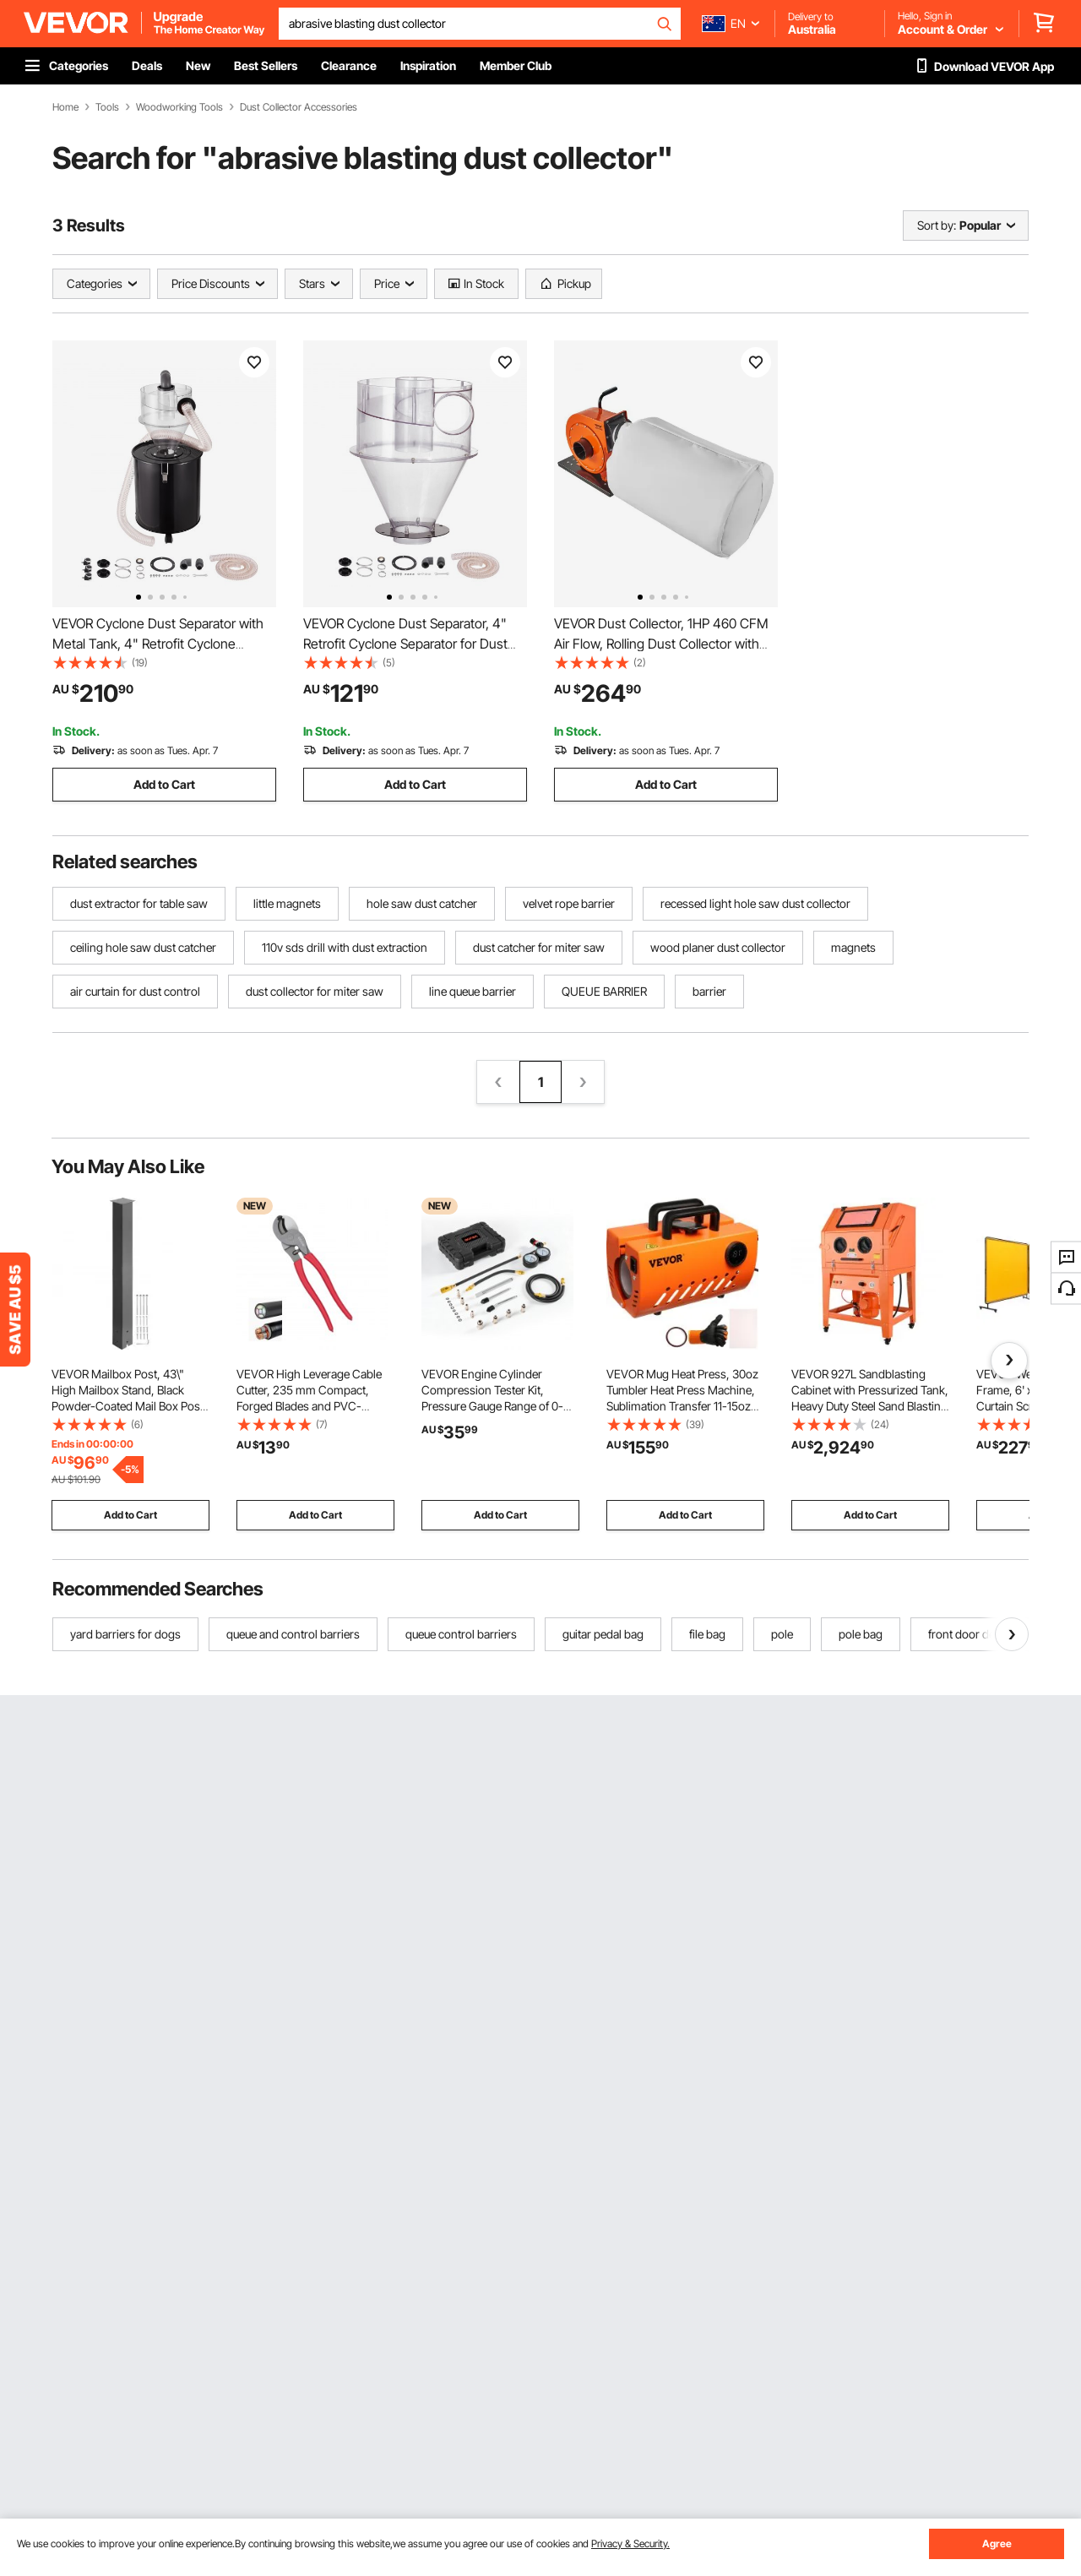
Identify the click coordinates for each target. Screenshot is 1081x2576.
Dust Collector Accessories (298, 107)
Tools (107, 107)
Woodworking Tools (179, 107)
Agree (997, 2543)
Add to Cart (164, 784)
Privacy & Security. (630, 2543)
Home (65, 107)
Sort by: (936, 225)
